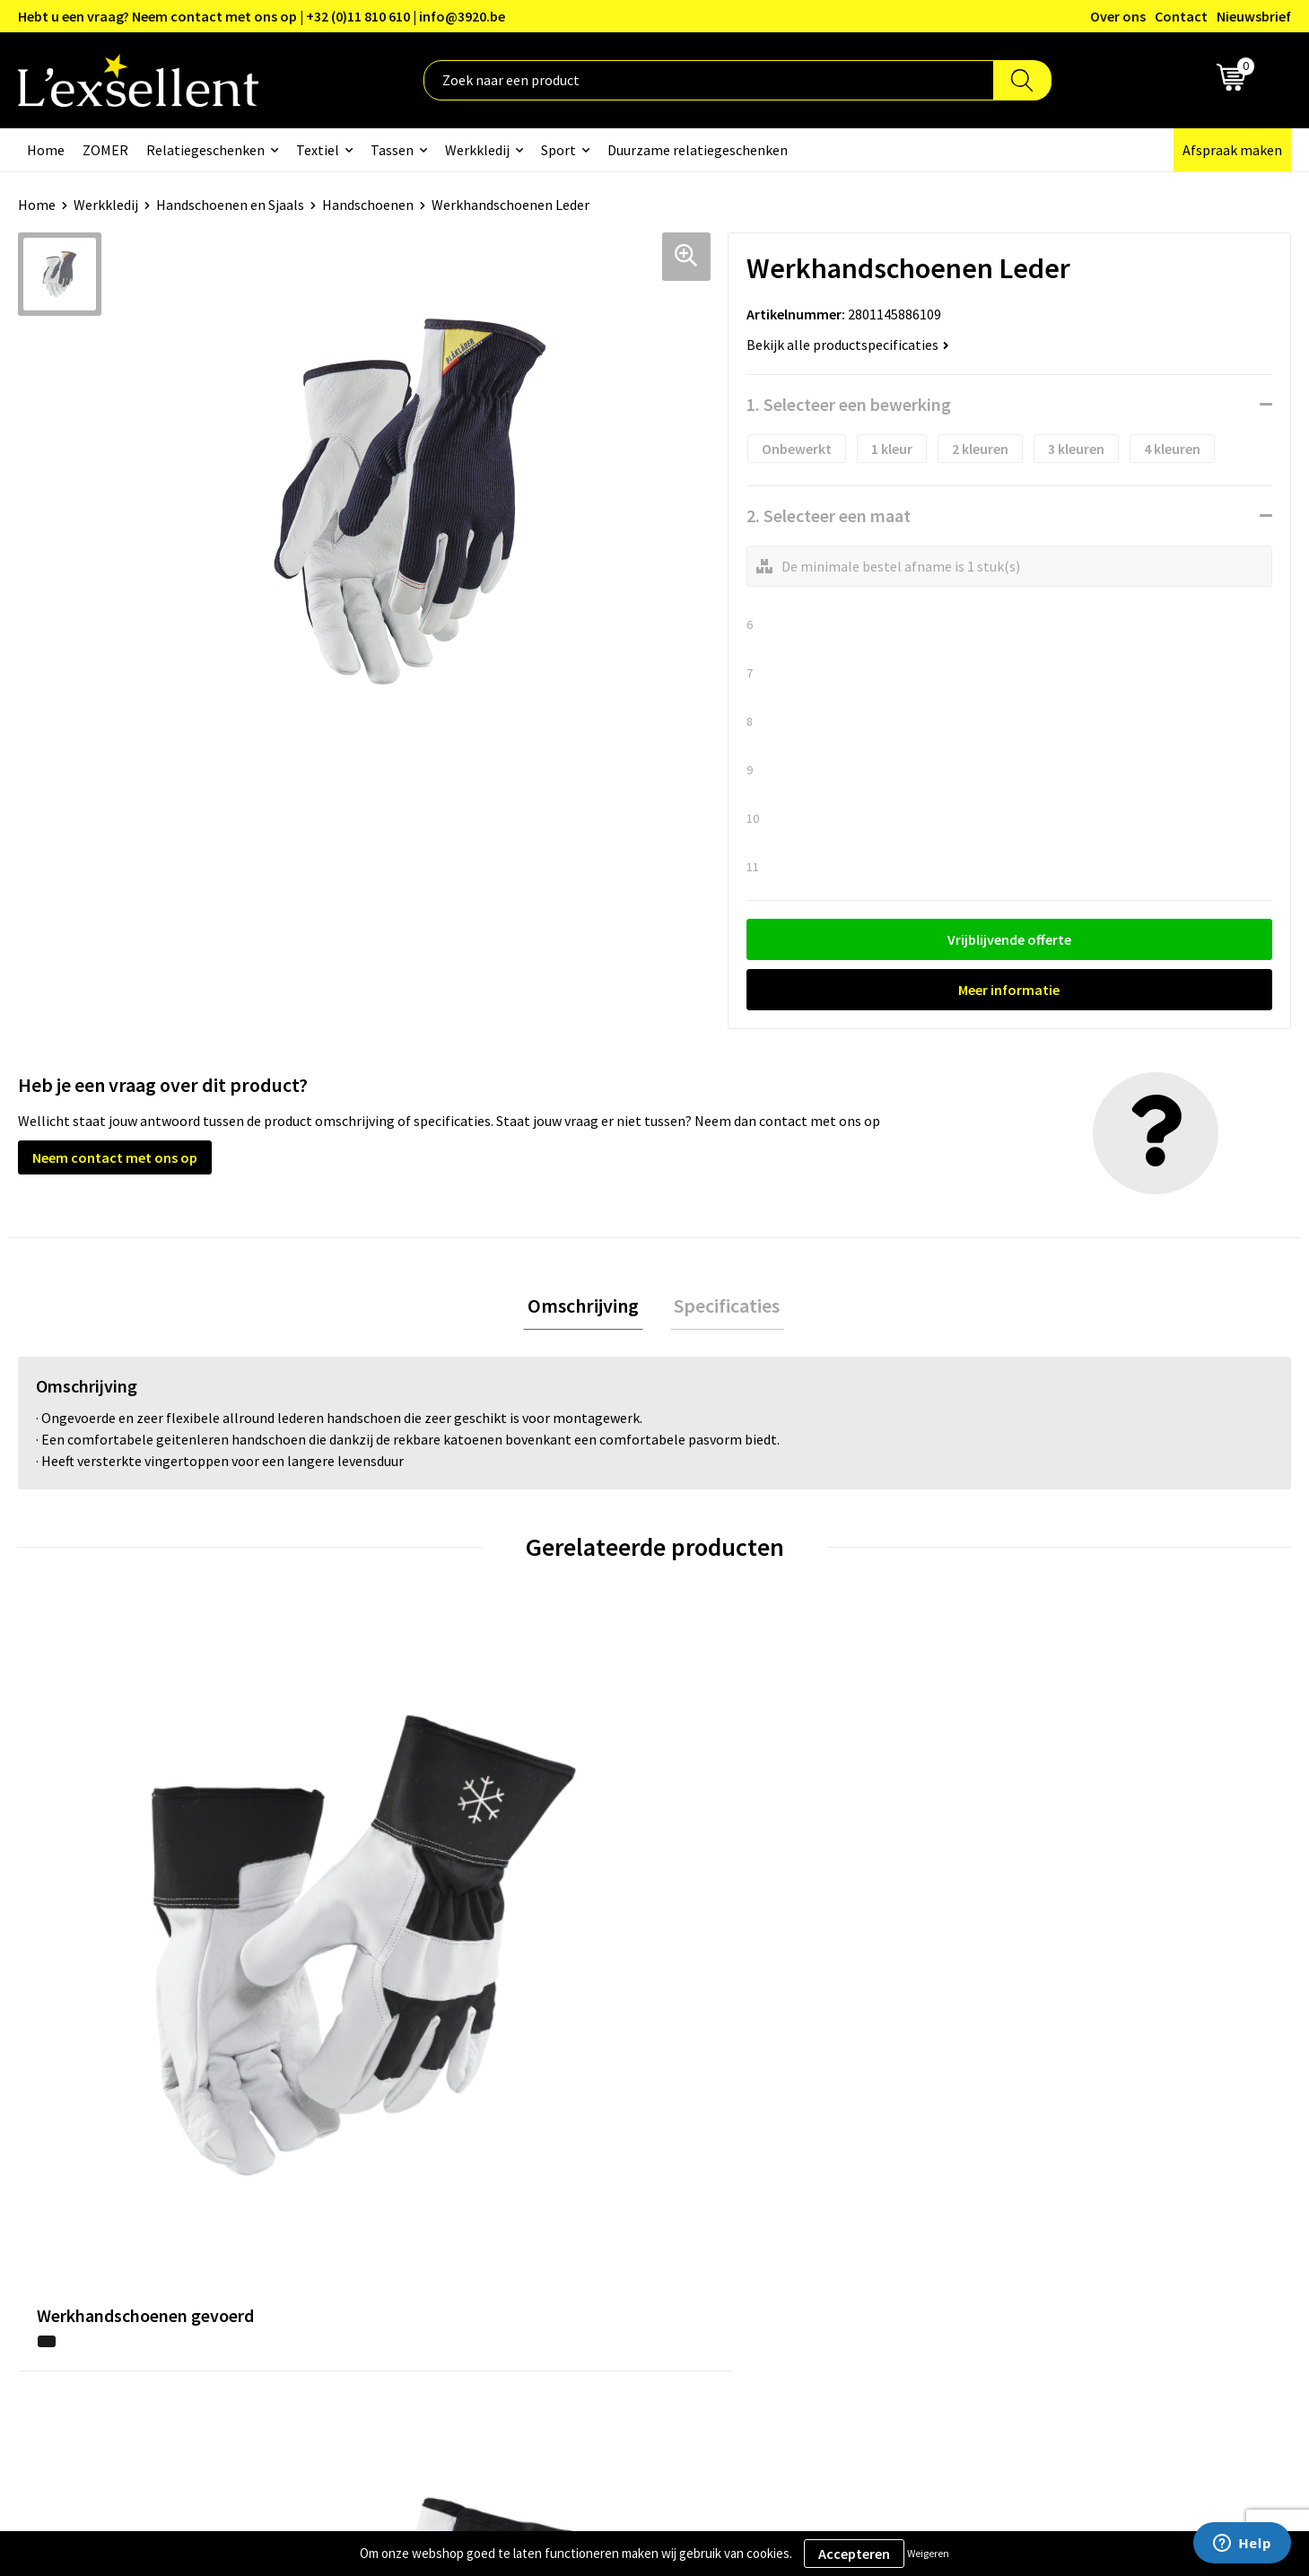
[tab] (587, 1307)
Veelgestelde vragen (577, 2190)
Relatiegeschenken (205, 150)
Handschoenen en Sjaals (230, 205)
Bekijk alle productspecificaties (847, 345)
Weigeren (928, 2553)
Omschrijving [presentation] (587, 1307)
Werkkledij (477, 150)
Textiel (317, 150)
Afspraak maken (1232, 150)
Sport (558, 150)
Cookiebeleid (1026, 2163)
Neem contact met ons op (114, 1157)
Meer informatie (1009, 990)
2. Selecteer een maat (828, 515)
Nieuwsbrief (1254, 16)
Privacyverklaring (1039, 2135)
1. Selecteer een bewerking (848, 404)
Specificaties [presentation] (723, 1307)
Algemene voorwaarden (1058, 2109)
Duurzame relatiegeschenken (697, 150)
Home (46, 150)
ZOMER (105, 150)
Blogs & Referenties (576, 2135)
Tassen (392, 150)
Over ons (1118, 16)
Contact (1181, 16)
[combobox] (708, 80)
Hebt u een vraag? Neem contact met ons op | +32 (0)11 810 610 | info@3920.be (261, 16)
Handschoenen (368, 205)
